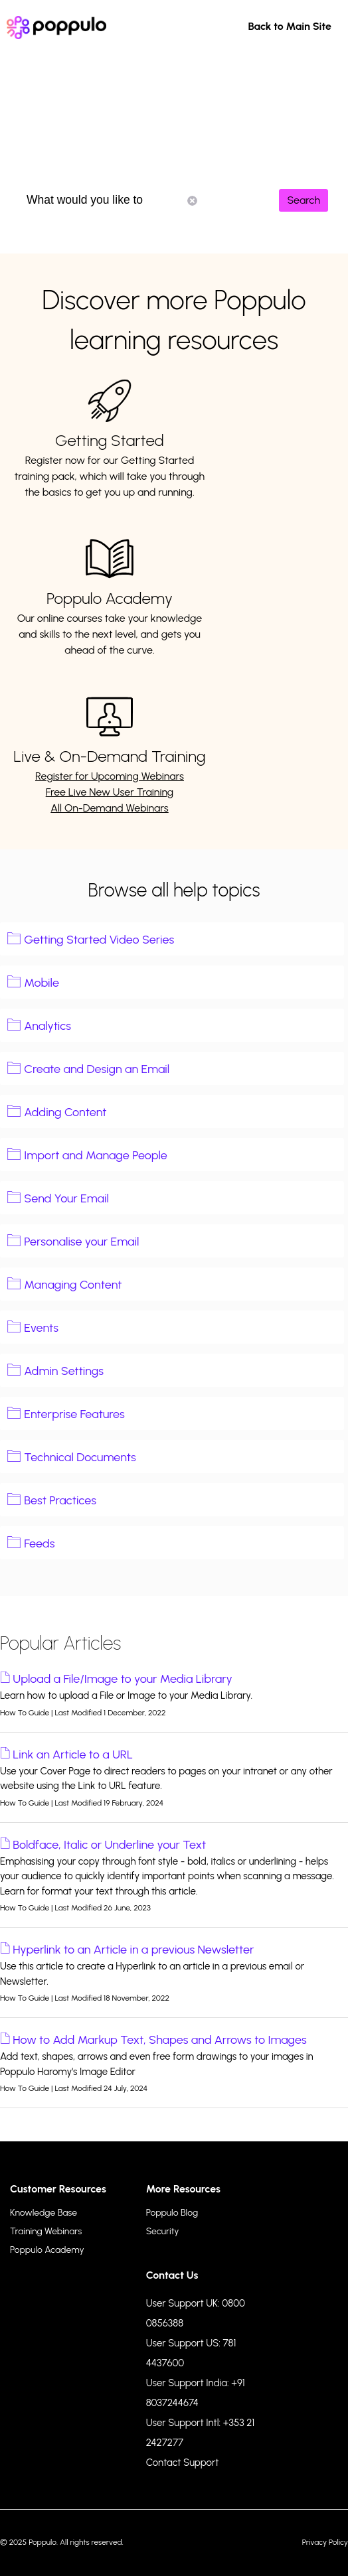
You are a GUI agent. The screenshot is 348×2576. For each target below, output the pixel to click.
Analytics (47, 1026)
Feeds (39, 1543)
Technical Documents (79, 1457)
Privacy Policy (325, 2542)
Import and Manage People (95, 1155)
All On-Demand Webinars (109, 808)
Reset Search (192, 200)
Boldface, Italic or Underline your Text (109, 1844)
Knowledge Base (43, 2212)
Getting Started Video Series (99, 939)
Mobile (41, 982)
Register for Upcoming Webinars (109, 776)
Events (41, 1328)
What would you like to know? (112, 200)
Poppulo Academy (109, 598)
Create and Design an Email (96, 1069)
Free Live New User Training (110, 792)
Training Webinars (46, 2231)
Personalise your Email (81, 1241)
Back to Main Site (289, 26)
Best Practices (60, 1500)
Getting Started (109, 440)
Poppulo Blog (172, 2212)
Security (162, 2231)
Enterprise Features (74, 1414)
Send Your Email (66, 1198)
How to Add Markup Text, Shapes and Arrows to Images (159, 2040)
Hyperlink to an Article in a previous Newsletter (133, 1949)
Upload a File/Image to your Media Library (122, 1679)
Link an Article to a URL (73, 1754)
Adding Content (65, 1112)
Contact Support (182, 2463)
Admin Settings (64, 1371)
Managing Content (73, 1284)
